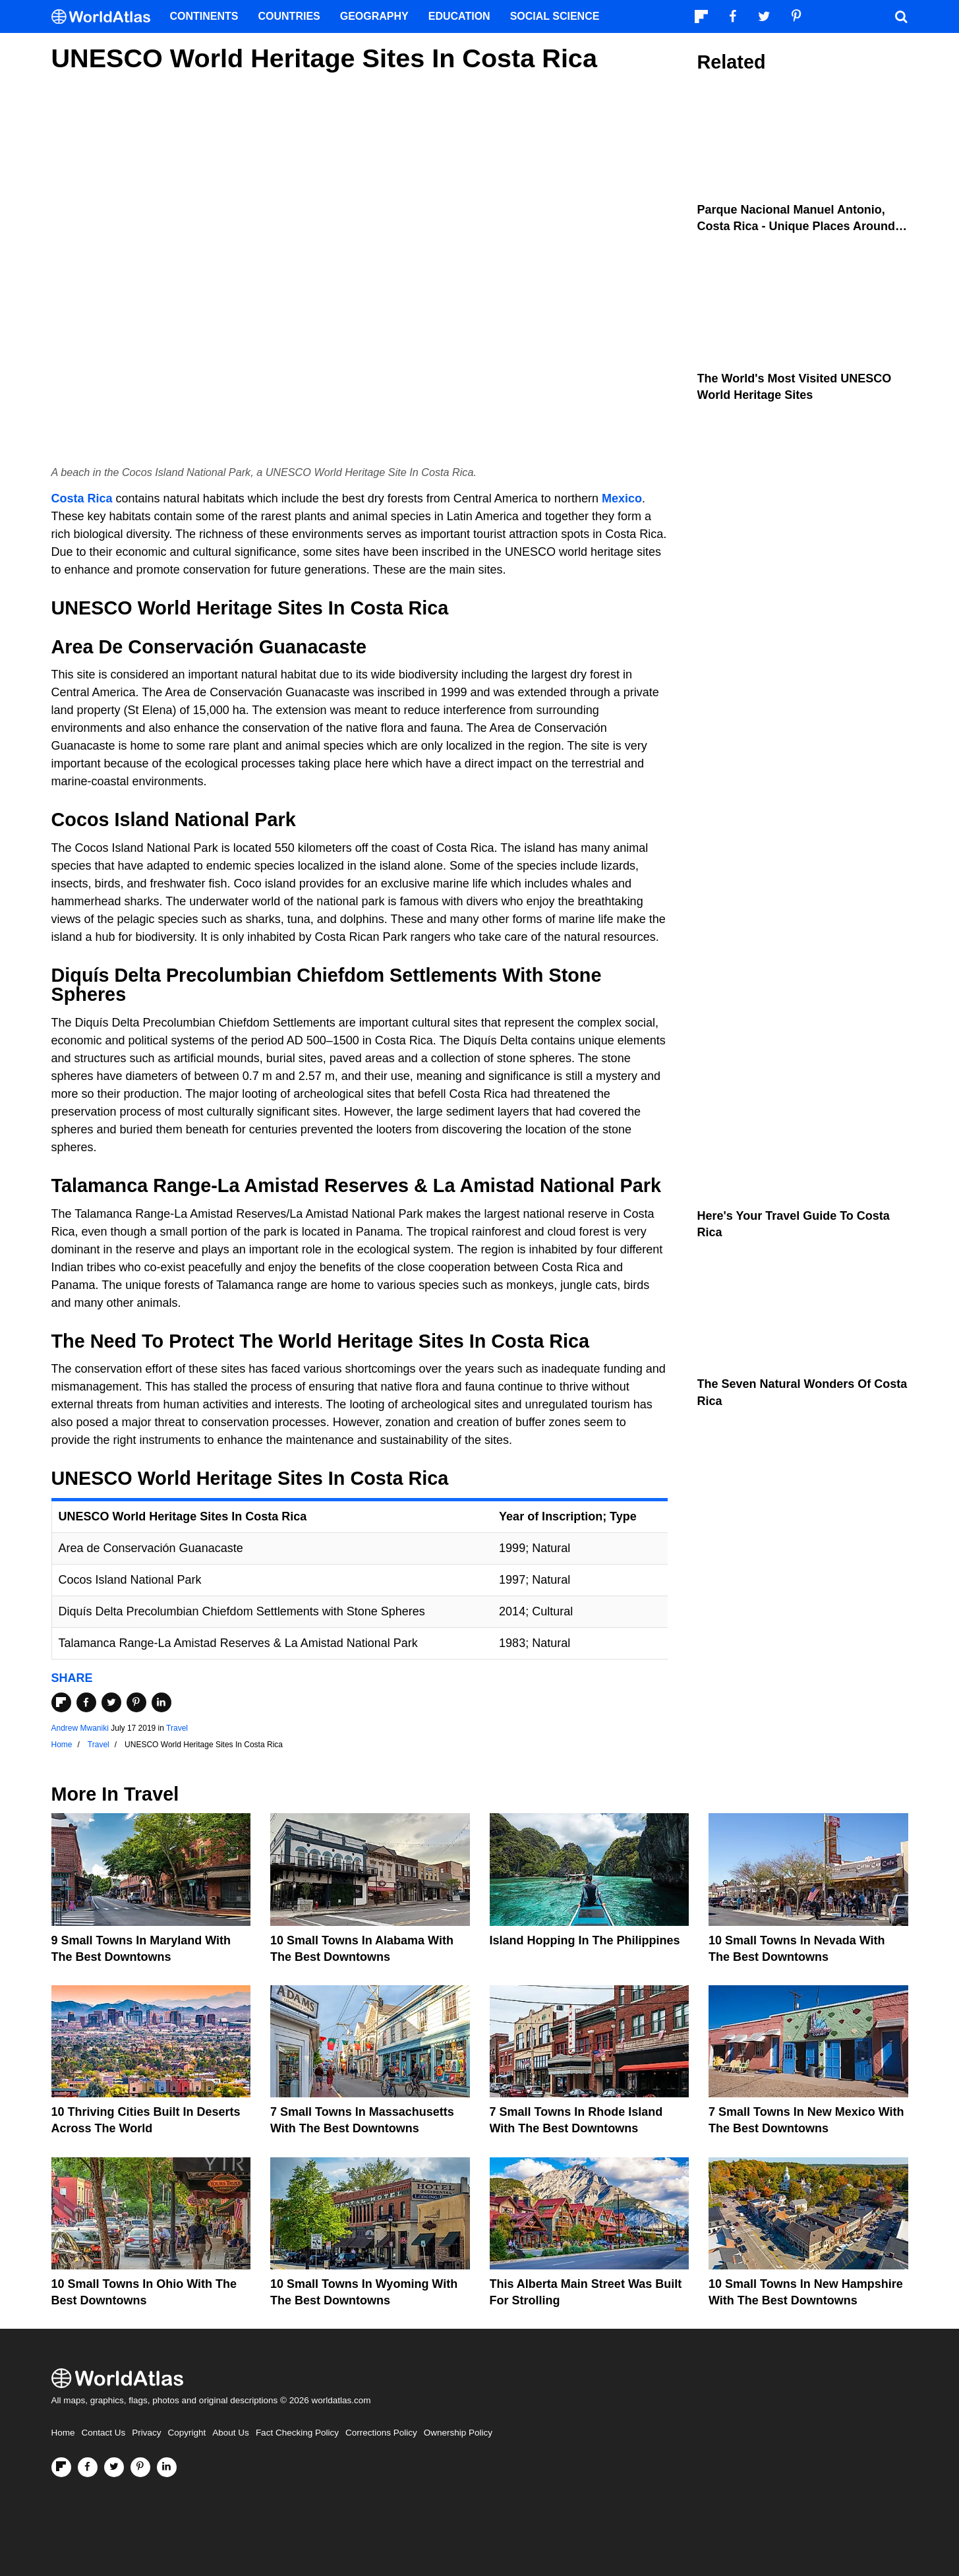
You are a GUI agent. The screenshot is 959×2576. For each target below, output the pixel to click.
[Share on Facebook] (86, 1702)
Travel (177, 1728)
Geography (374, 16)
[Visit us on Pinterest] (140, 2467)
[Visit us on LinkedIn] (167, 2467)
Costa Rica (82, 498)
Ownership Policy (458, 2433)
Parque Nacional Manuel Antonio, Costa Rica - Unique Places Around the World (796, 226)
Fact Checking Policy (297, 2433)
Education (459, 16)
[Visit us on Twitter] (114, 2467)
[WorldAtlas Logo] (105, 16)
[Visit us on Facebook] (88, 2467)
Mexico (622, 498)
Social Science (555, 16)
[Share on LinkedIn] (161, 1702)
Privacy (146, 2433)
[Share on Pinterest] (136, 1702)
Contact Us (104, 2433)
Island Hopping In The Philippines (585, 1940)
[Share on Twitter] (111, 1702)
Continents (204, 16)
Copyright (187, 2433)
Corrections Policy (381, 2433)
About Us (230, 2433)
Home (63, 2433)
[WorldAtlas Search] (901, 16)
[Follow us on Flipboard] (61, 2467)
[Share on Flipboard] (61, 1702)
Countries (289, 16)
